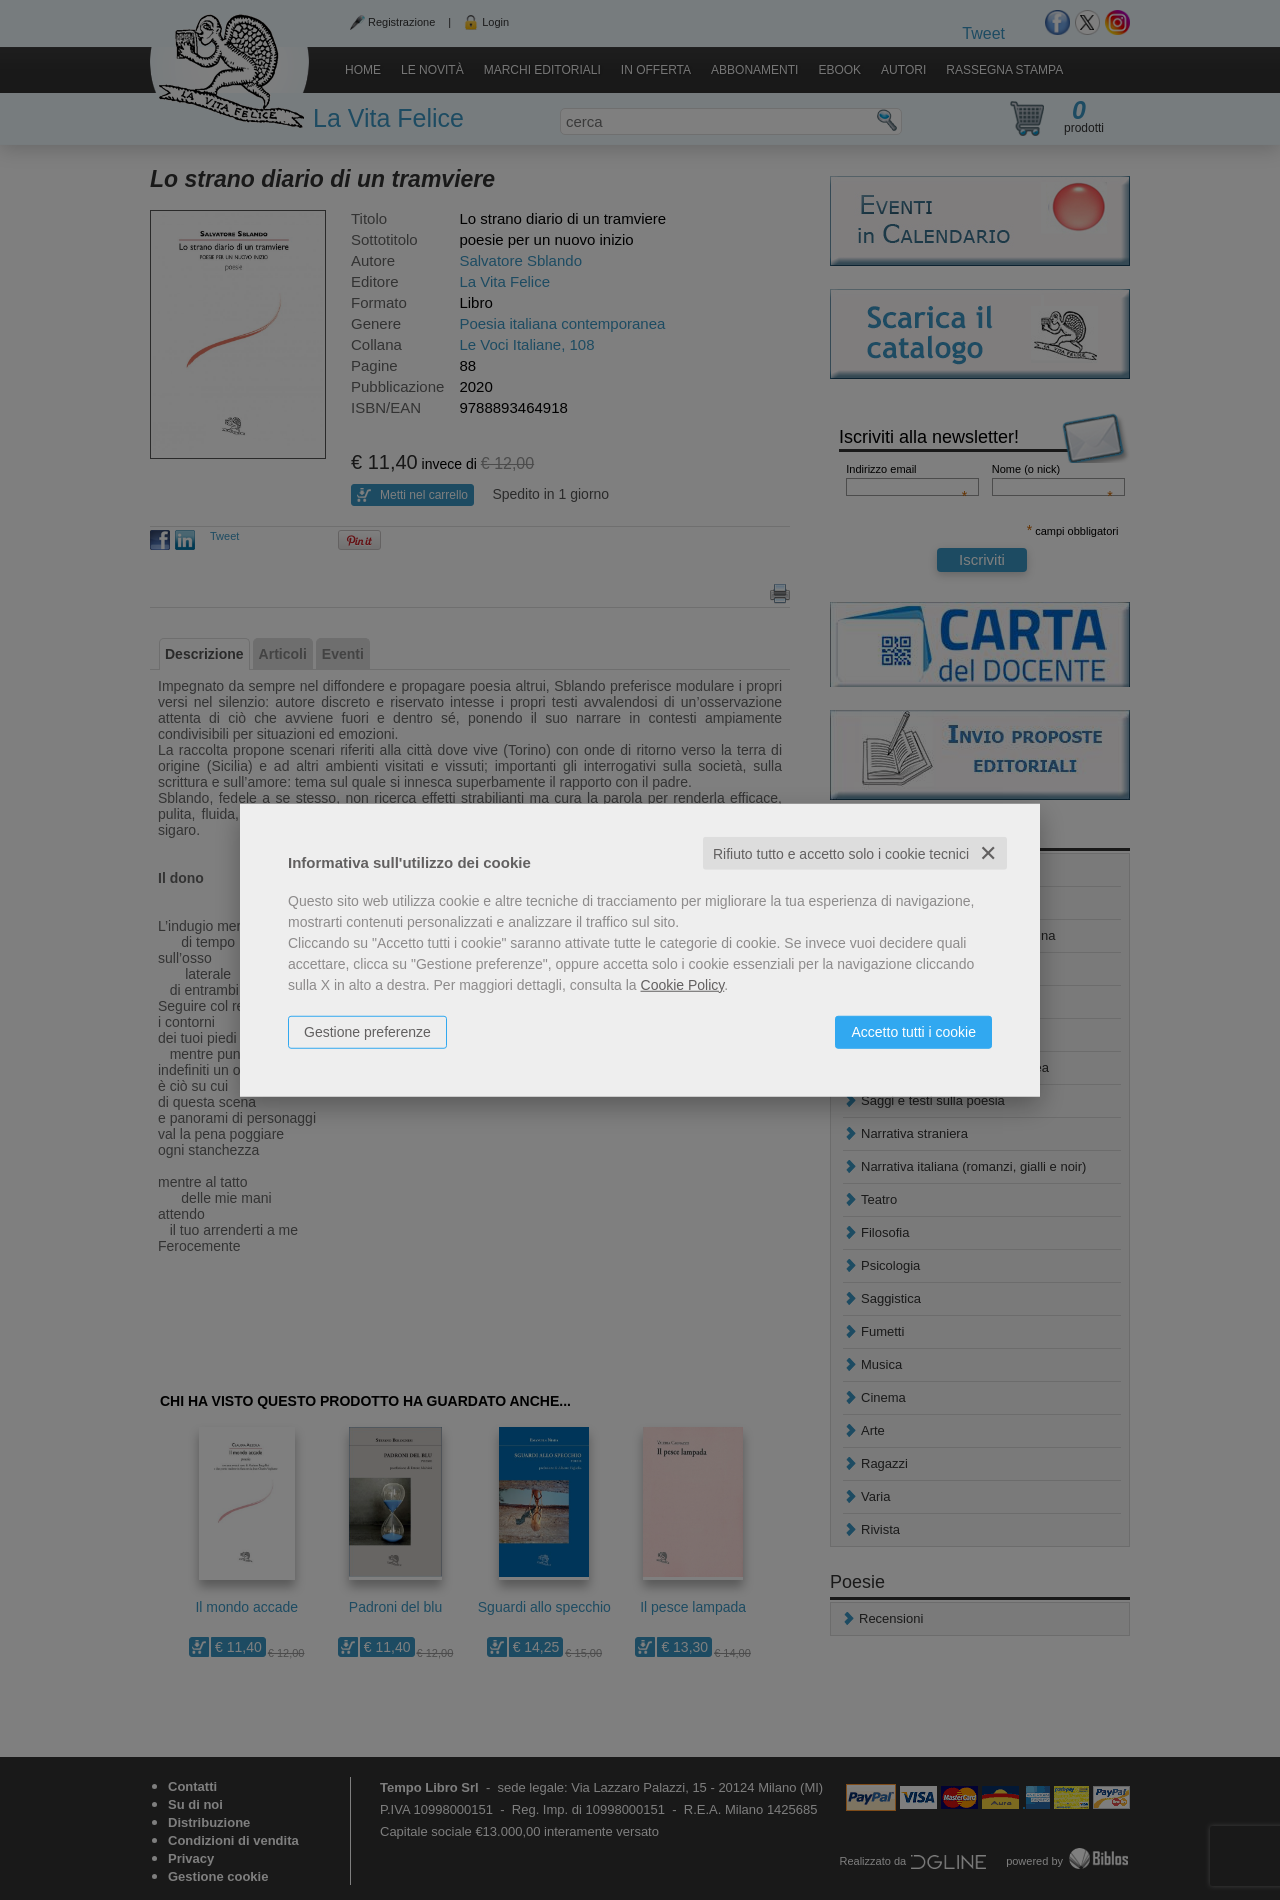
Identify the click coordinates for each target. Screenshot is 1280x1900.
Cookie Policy (683, 984)
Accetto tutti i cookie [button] (913, 1031)
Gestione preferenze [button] (367, 1031)
